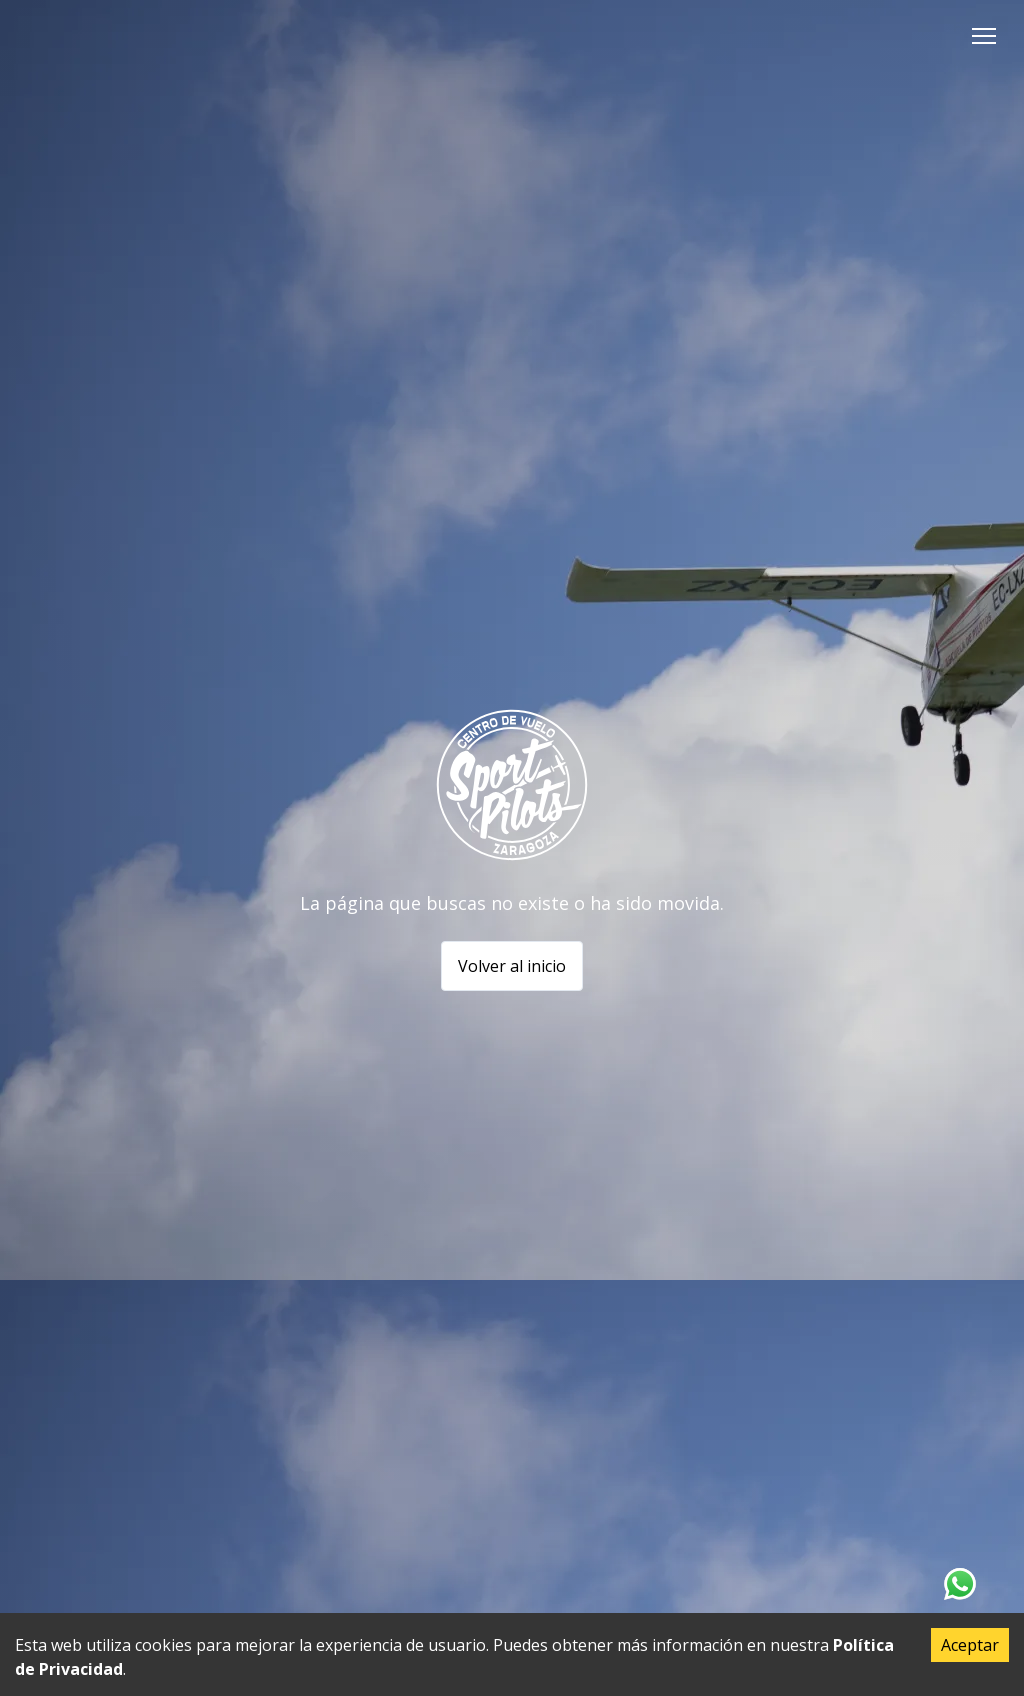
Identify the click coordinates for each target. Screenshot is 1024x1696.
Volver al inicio (512, 966)
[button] (984, 36)
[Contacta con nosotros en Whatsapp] (960, 1584)
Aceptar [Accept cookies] (970, 1645)
